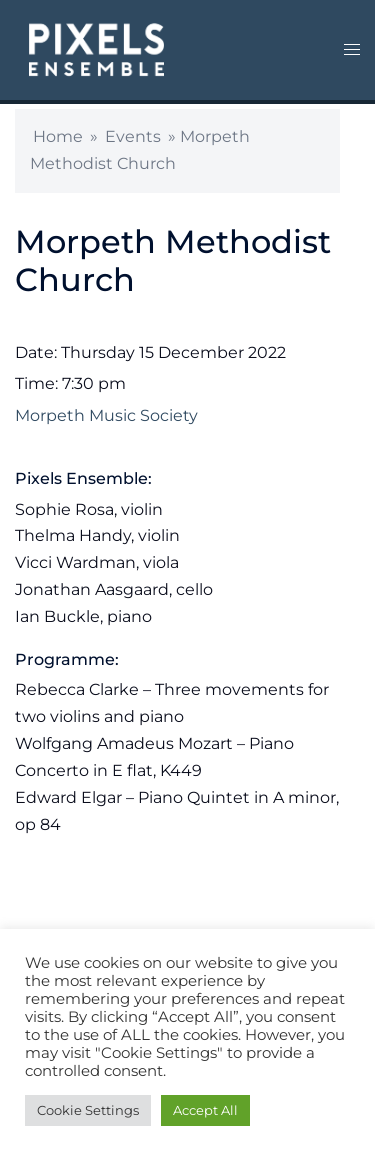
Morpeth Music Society (106, 415)
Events (133, 136)
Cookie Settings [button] (88, 1110)
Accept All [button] (205, 1110)
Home (58, 136)
